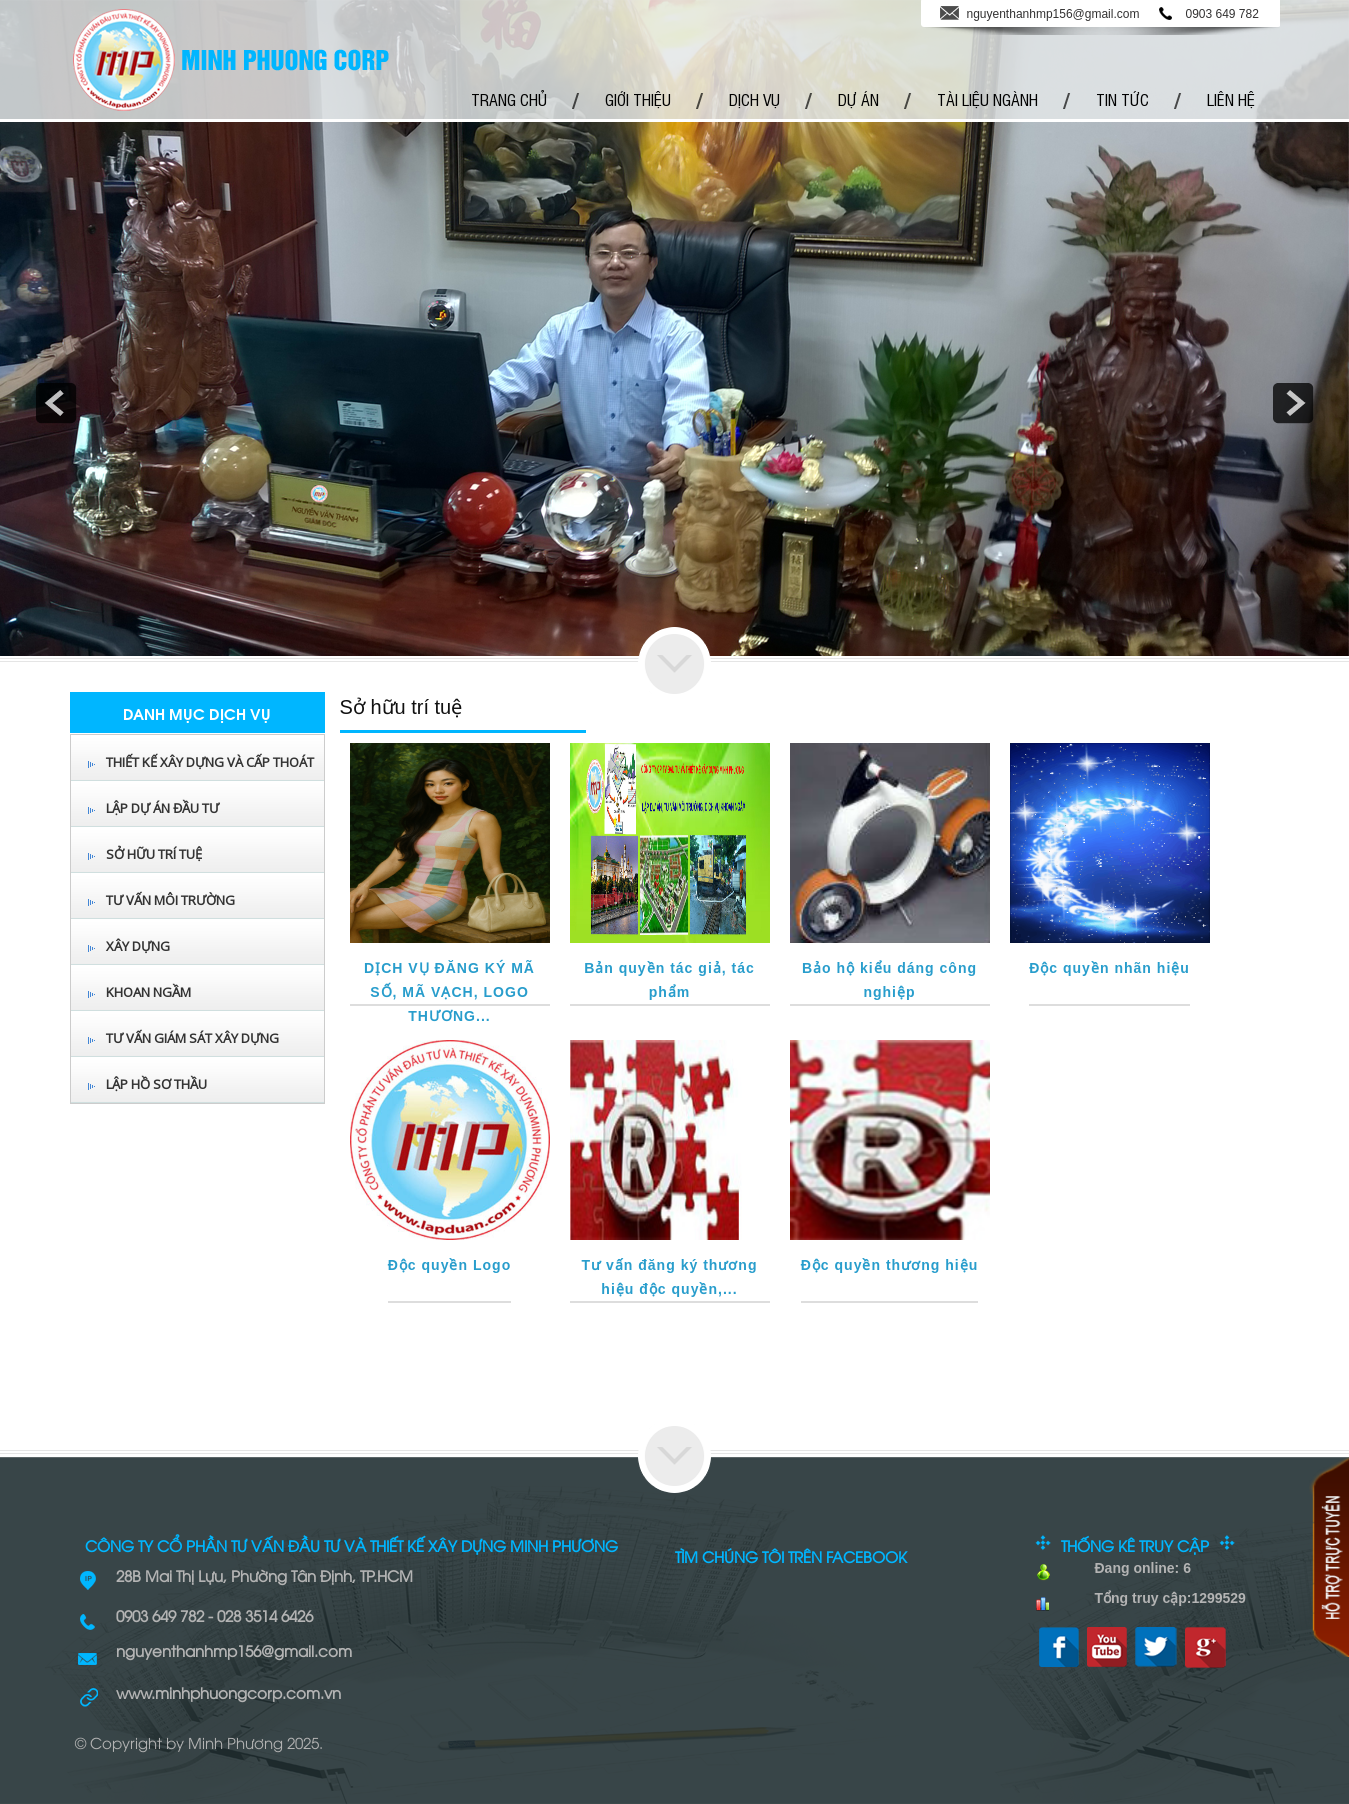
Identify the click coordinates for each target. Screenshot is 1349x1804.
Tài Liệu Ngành (987, 99)
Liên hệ (1231, 99)
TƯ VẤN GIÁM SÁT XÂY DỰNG (192, 1038)
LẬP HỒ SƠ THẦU (156, 1084)
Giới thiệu (638, 99)
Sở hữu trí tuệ (154, 854)
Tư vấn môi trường (170, 900)
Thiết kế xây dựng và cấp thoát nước (210, 779)
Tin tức (1122, 99)
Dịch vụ (754, 99)
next (1293, 403)
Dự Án (858, 99)
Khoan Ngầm (148, 992)
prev (56, 403)
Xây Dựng (138, 946)
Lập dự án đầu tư (162, 808)
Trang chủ (509, 99)
